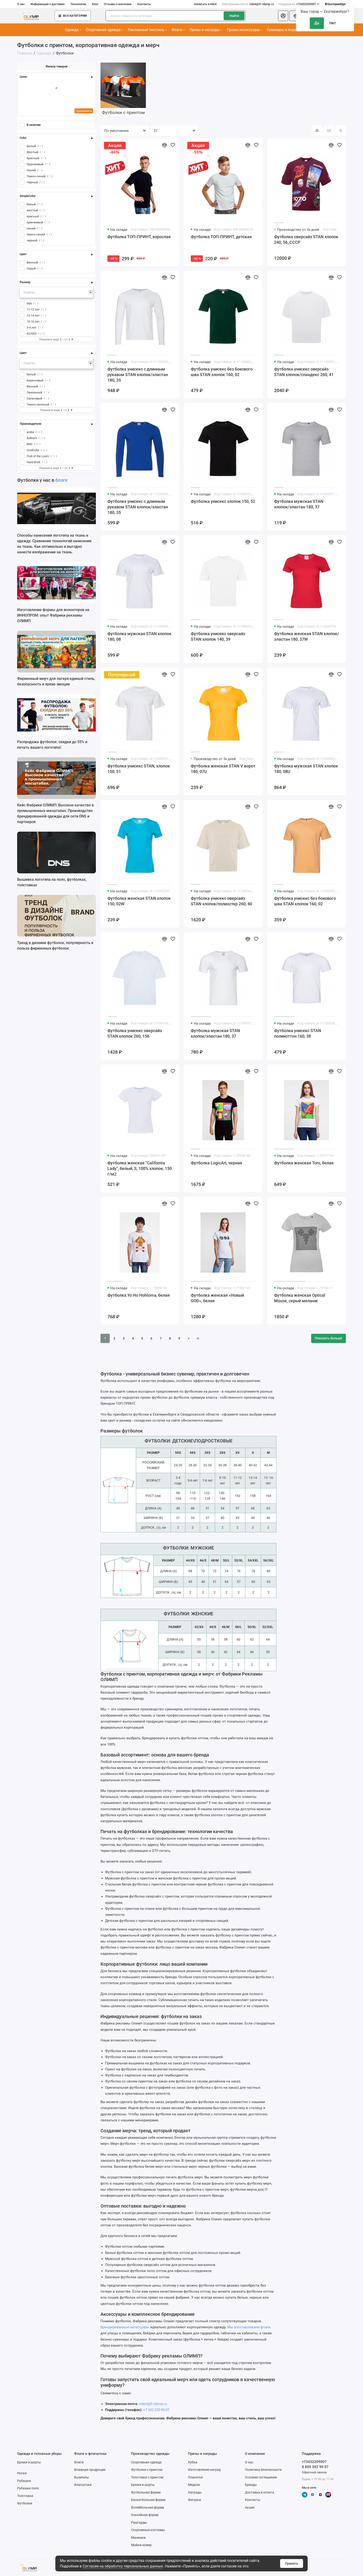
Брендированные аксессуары (124, 2327)
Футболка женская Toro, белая (304, 1162)
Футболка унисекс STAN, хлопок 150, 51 (138, 769)
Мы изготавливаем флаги (248, 2327)
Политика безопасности (263, 2469)
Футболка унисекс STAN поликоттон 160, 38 (297, 1033)
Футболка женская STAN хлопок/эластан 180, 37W (306, 636)
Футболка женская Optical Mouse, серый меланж (299, 1298)
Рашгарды (139, 2522)
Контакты (144, 4)
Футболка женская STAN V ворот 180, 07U (223, 769)
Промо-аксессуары (244, 30)
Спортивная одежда (104, 30)
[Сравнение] (296, 15)
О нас (21, 4)
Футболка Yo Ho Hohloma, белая (138, 1295)
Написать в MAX (205, 4)
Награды (195, 2492)
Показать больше (328, 1338)
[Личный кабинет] (283, 15)
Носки (22, 2473)
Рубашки (24, 2481)
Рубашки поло (28, 2488)
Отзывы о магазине (117, 4)
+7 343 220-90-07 (156, 2410)
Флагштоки (82, 2485)
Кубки (192, 2462)
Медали (194, 2485)
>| (198, 1338)
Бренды (251, 2485)
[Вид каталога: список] (328, 130)
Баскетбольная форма (148, 2500)
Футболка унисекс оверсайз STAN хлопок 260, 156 (134, 1033)
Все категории (73, 15)
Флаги (178, 30)
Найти (234, 16)
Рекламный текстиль (147, 30)
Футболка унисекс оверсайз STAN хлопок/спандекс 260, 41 (304, 372)
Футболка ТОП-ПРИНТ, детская (221, 236)
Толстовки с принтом (147, 2477)
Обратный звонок (314, 2472)
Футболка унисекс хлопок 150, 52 (223, 501)
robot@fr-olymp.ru (247, 4)
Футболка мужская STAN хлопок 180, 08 (139, 636)
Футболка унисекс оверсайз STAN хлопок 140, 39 (218, 636)
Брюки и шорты (29, 2462)
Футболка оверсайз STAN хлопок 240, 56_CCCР (306, 239)
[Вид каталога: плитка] (317, 130)
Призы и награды (205, 30)
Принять (291, 2563)
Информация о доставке (48, 4)
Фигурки (194, 2500)
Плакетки (195, 2477)
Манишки (138, 2537)
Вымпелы (81, 2477)
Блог (95, 4)
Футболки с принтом (146, 2469)
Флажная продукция (90, 2469)
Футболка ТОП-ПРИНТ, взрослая (139, 236)
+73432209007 (299, 4)
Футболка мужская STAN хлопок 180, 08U (306, 769)
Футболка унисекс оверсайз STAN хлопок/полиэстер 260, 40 (221, 901)
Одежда (73, 30)
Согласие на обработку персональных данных (123, 2566)
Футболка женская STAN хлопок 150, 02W (139, 901)
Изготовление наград (204, 2469)
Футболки (24, 2503)
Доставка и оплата (259, 2492)
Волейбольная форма (147, 2507)
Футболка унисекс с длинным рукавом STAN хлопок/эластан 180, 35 (137, 375)
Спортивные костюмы (148, 2530)
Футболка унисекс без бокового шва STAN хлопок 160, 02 (222, 372)
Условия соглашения (261, 2477)
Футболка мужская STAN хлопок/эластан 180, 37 (298, 504)
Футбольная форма (146, 2492)
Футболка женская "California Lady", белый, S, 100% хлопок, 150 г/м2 (139, 1168)
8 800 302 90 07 (315, 2467)
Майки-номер (141, 2545)
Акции (249, 2507)
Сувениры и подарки (286, 30)
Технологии (78, 4)
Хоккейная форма (145, 2515)
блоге (61, 480)
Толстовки (25, 2496)
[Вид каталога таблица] (340, 130)
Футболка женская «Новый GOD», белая (217, 1298)
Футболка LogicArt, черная (216, 1162)
